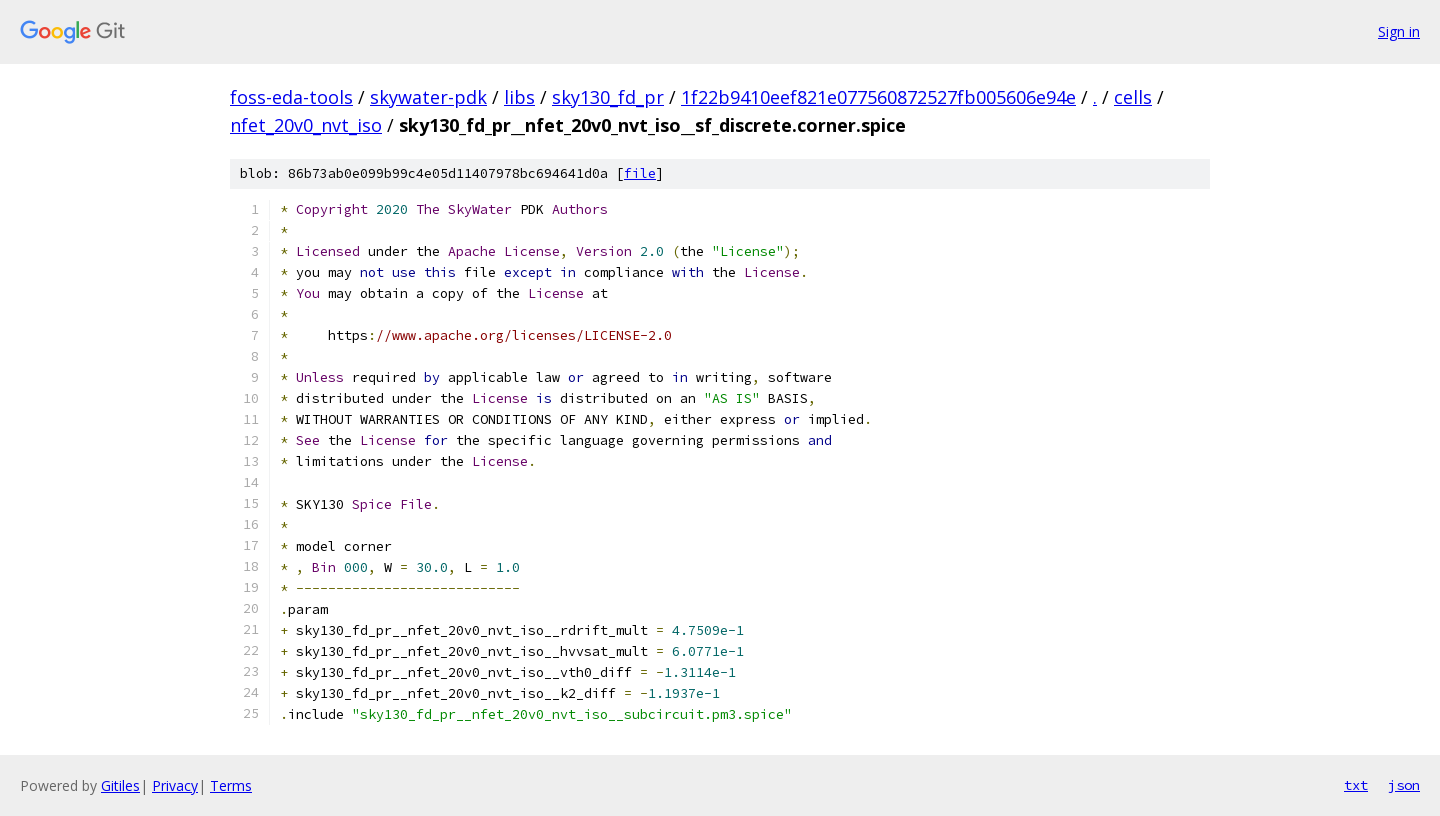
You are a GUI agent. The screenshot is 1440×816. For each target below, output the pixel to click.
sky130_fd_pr (608, 97)
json (1404, 785)
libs (519, 97)
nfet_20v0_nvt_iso (306, 125)
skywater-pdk (428, 97)
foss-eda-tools (291, 97)
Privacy (175, 785)
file (640, 173)
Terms (231, 785)
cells (1133, 97)
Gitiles (120, 785)
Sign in (1399, 31)
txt (1356, 785)
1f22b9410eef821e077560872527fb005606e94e (878, 97)
